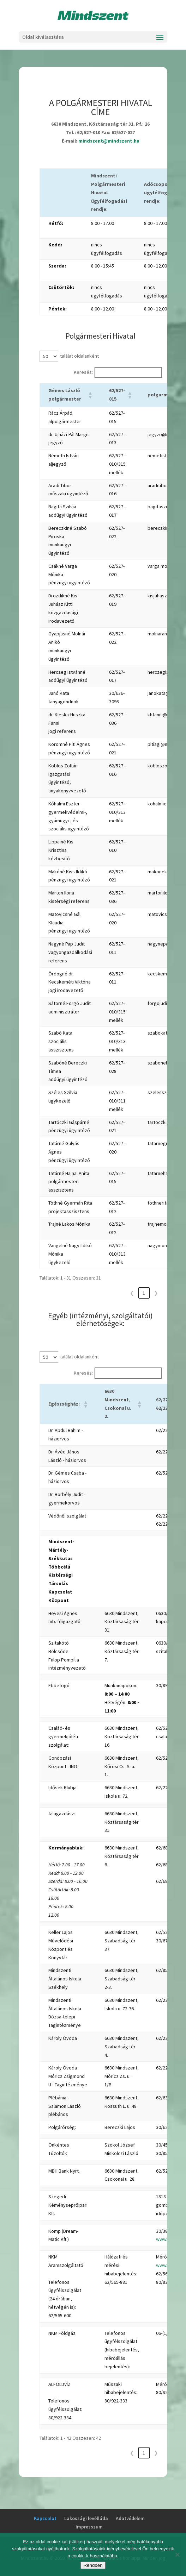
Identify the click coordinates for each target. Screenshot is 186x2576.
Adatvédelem (130, 2518)
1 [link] (144, 1293)
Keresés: (83, 372)
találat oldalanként (79, 356)
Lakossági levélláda (86, 2518)
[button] (90, 395)
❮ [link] (132, 1293)
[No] (177, 2554)
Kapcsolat (45, 2518)
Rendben (92, 2565)
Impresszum (89, 2527)
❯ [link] (156, 1293)
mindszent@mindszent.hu (108, 141)
